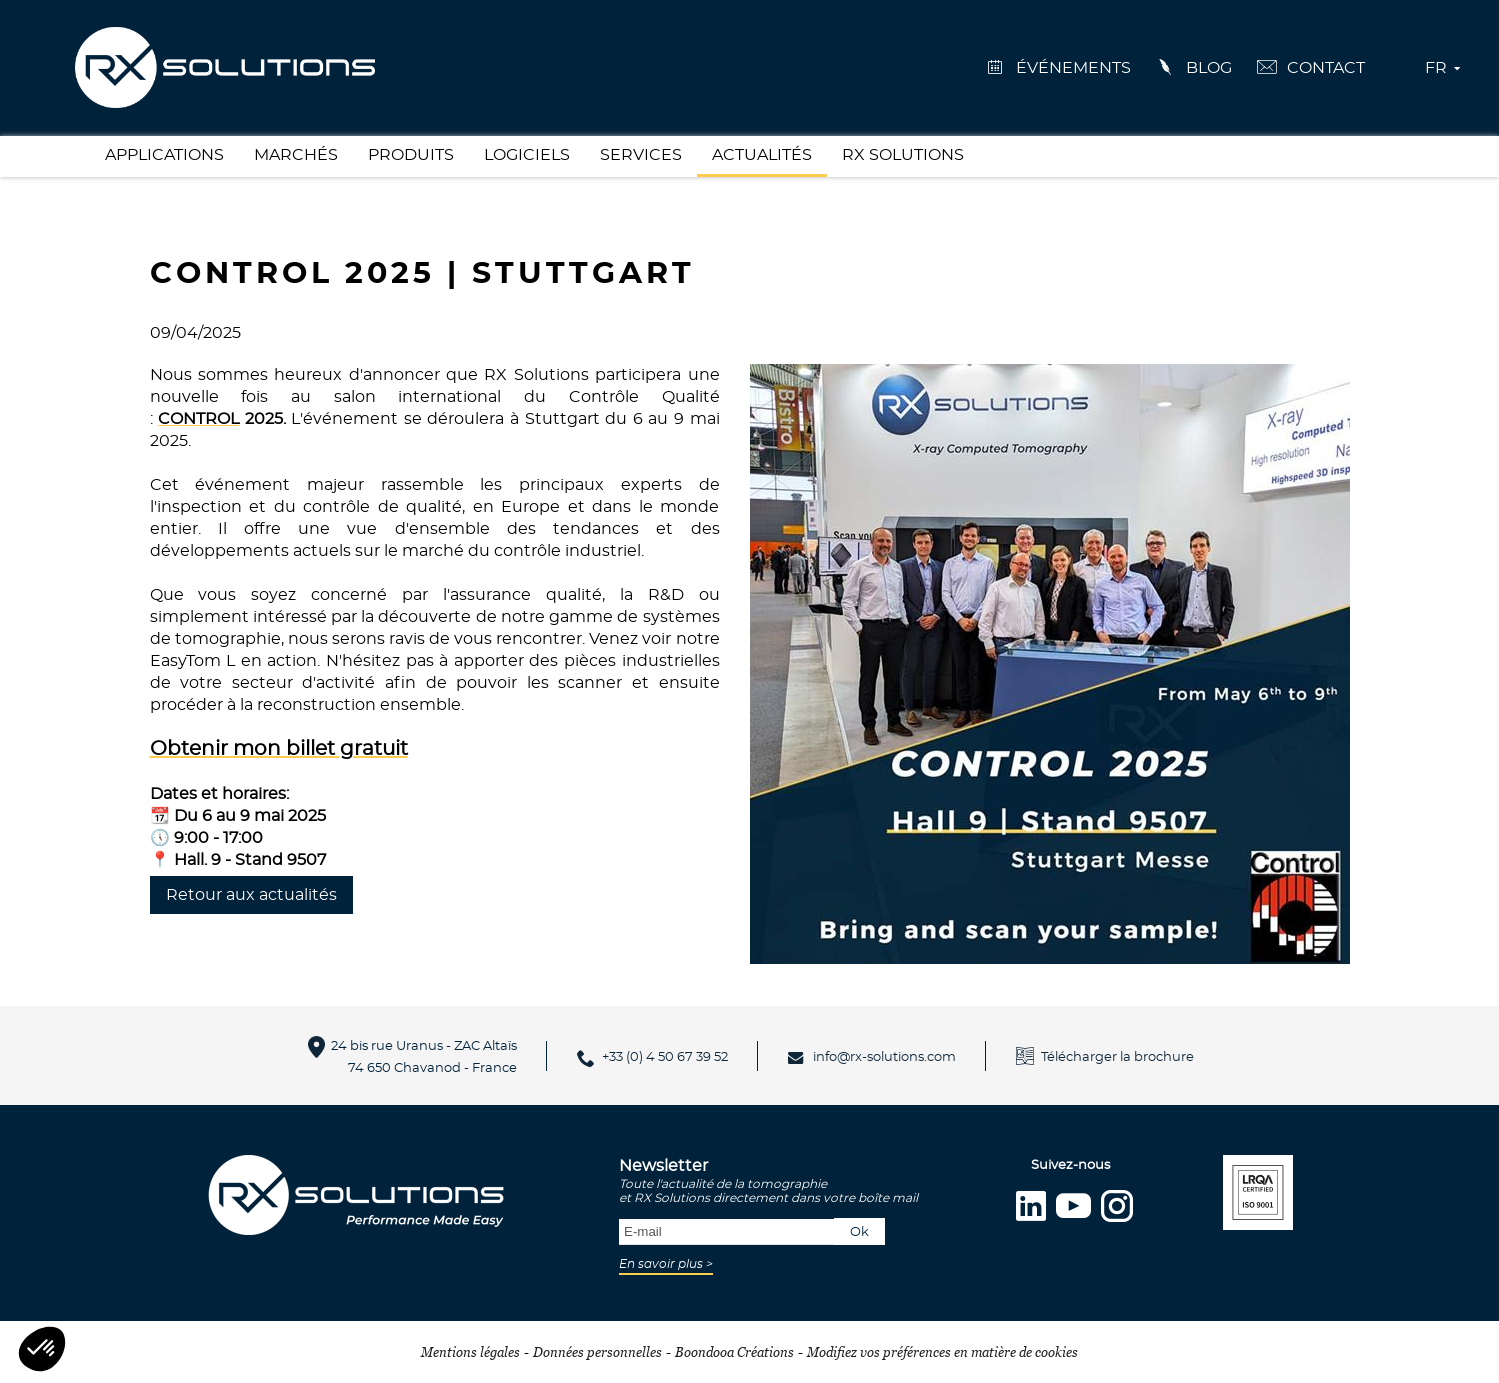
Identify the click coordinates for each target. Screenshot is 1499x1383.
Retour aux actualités (251, 895)
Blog (1209, 68)
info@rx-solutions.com (884, 1057)
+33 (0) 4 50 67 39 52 (665, 1057)
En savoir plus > (666, 1264)
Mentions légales (470, 1352)
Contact (1326, 68)
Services (641, 155)
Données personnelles (597, 1352)
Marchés (296, 155)
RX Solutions (903, 155)
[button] (42, 1349)
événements (1073, 68)
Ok (859, 1232)
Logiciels (527, 155)
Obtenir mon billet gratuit (279, 749)
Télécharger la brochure (1117, 1057)
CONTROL (198, 419)
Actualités (762, 155)
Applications (164, 155)
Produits (411, 155)
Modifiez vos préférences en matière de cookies (942, 1352)
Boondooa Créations (734, 1352)
